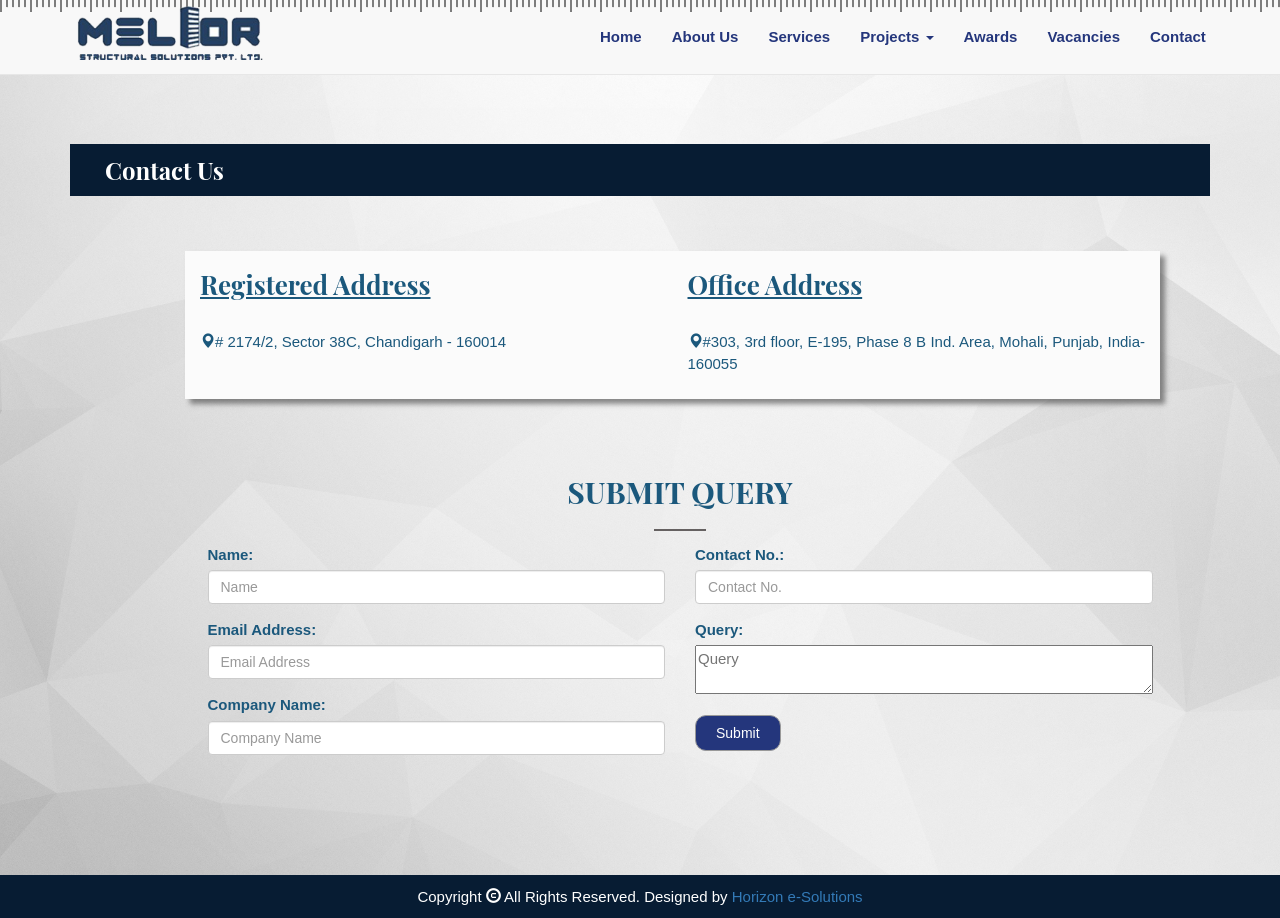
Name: (231, 554)
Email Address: (262, 629)
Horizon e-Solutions (797, 896)
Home (621, 36)
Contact (1178, 36)
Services (799, 36)
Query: (719, 629)
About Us (705, 36)
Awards (991, 36)
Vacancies (1083, 36)
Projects (896, 36)
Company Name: (267, 704)
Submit (738, 733)
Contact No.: (739, 554)
